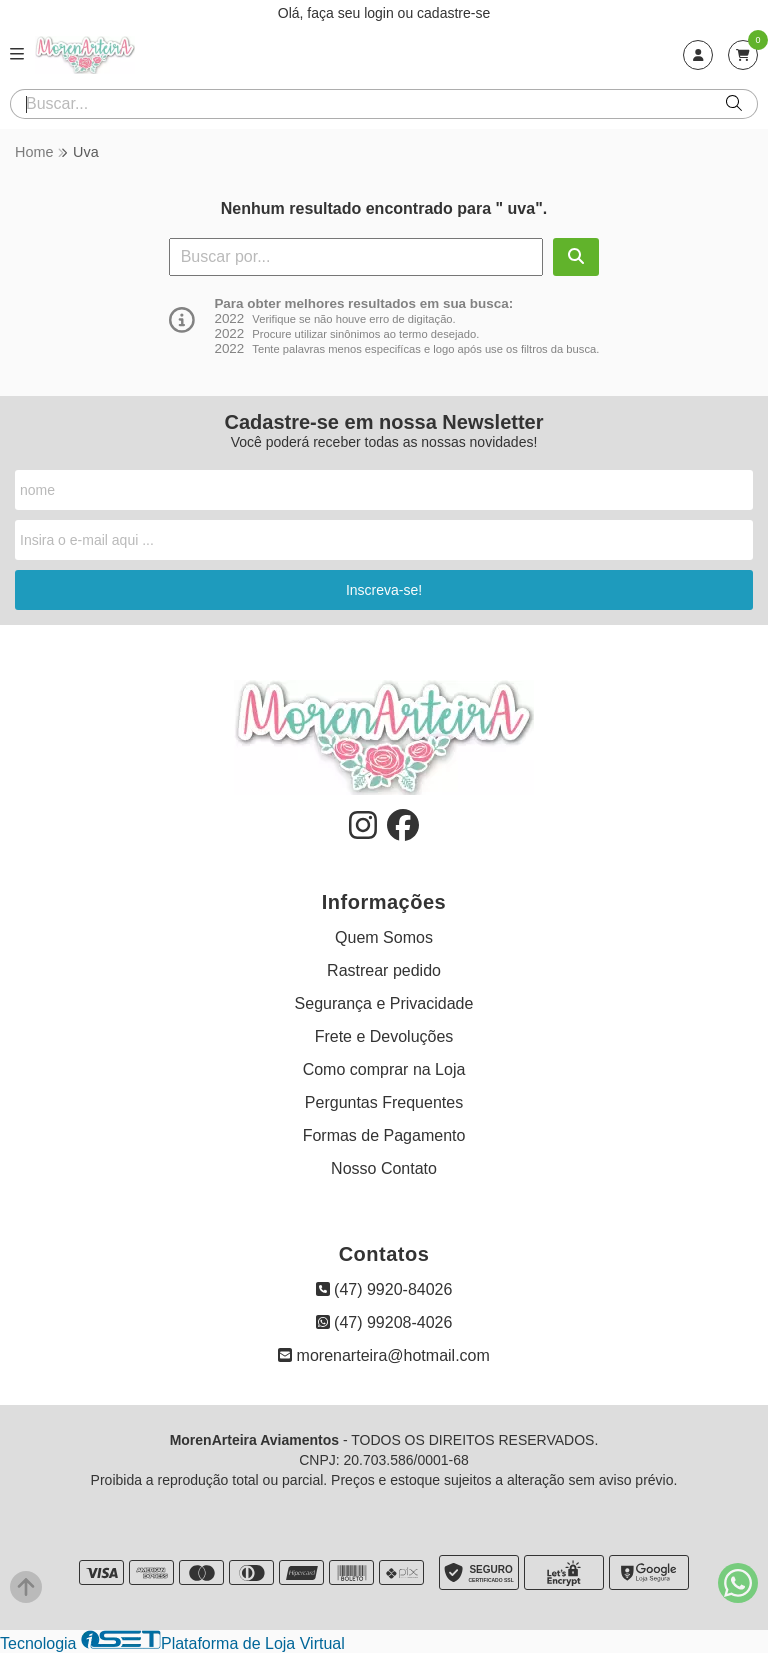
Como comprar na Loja (384, 1069)
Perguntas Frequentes (384, 1102)
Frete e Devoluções (384, 1036)
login (380, 13)
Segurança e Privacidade (384, 1003)
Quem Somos (384, 937)
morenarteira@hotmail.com (384, 1355)
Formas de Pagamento (384, 1135)
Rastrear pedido (384, 970)
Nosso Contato (384, 1168)
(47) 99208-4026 (384, 1322)
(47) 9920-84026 (384, 1289)
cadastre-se (453, 13)
